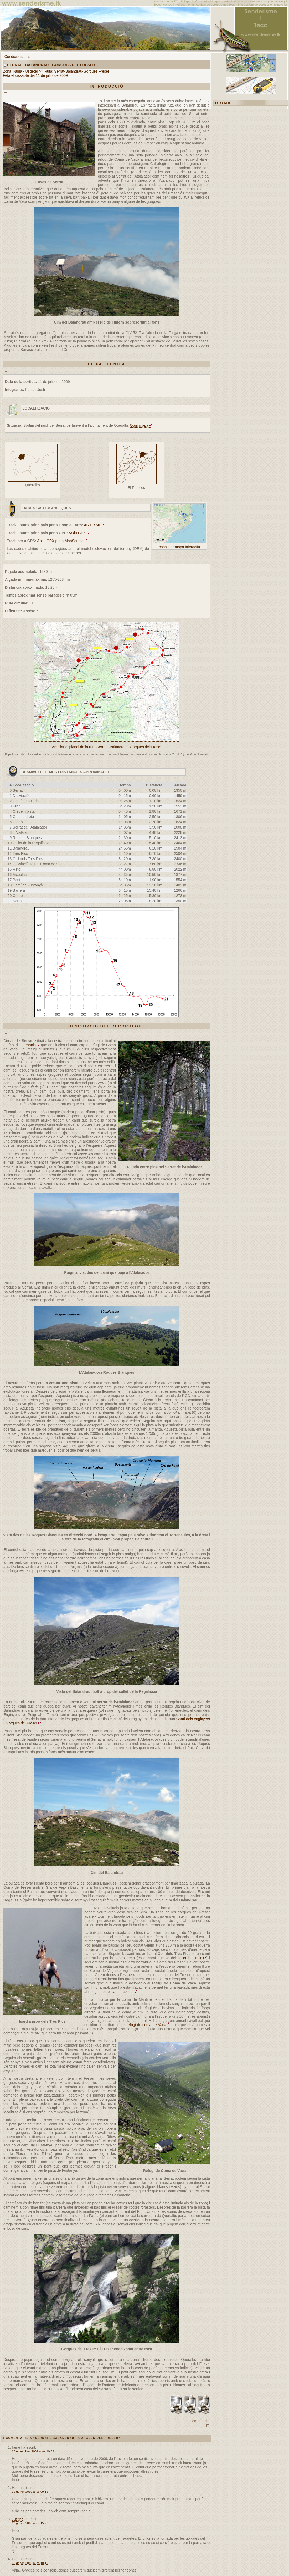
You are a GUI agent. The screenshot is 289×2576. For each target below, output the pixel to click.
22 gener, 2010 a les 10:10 (30, 2562)
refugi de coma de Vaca (146, 2025)
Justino (17, 2519)
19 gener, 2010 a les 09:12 (30, 2491)
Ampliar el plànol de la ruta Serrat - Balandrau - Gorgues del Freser (106, 747)
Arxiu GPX (77, 533)
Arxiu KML (92, 525)
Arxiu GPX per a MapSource (60, 541)
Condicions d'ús (17, 56)
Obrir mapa (139, 425)
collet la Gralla (190, 1958)
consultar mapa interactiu (179, 547)
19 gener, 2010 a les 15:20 (30, 2523)
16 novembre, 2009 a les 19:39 (33, 2451)
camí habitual (122, 1991)
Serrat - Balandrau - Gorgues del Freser (51, 65)
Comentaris (199, 2421)
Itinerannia (27, 1045)
